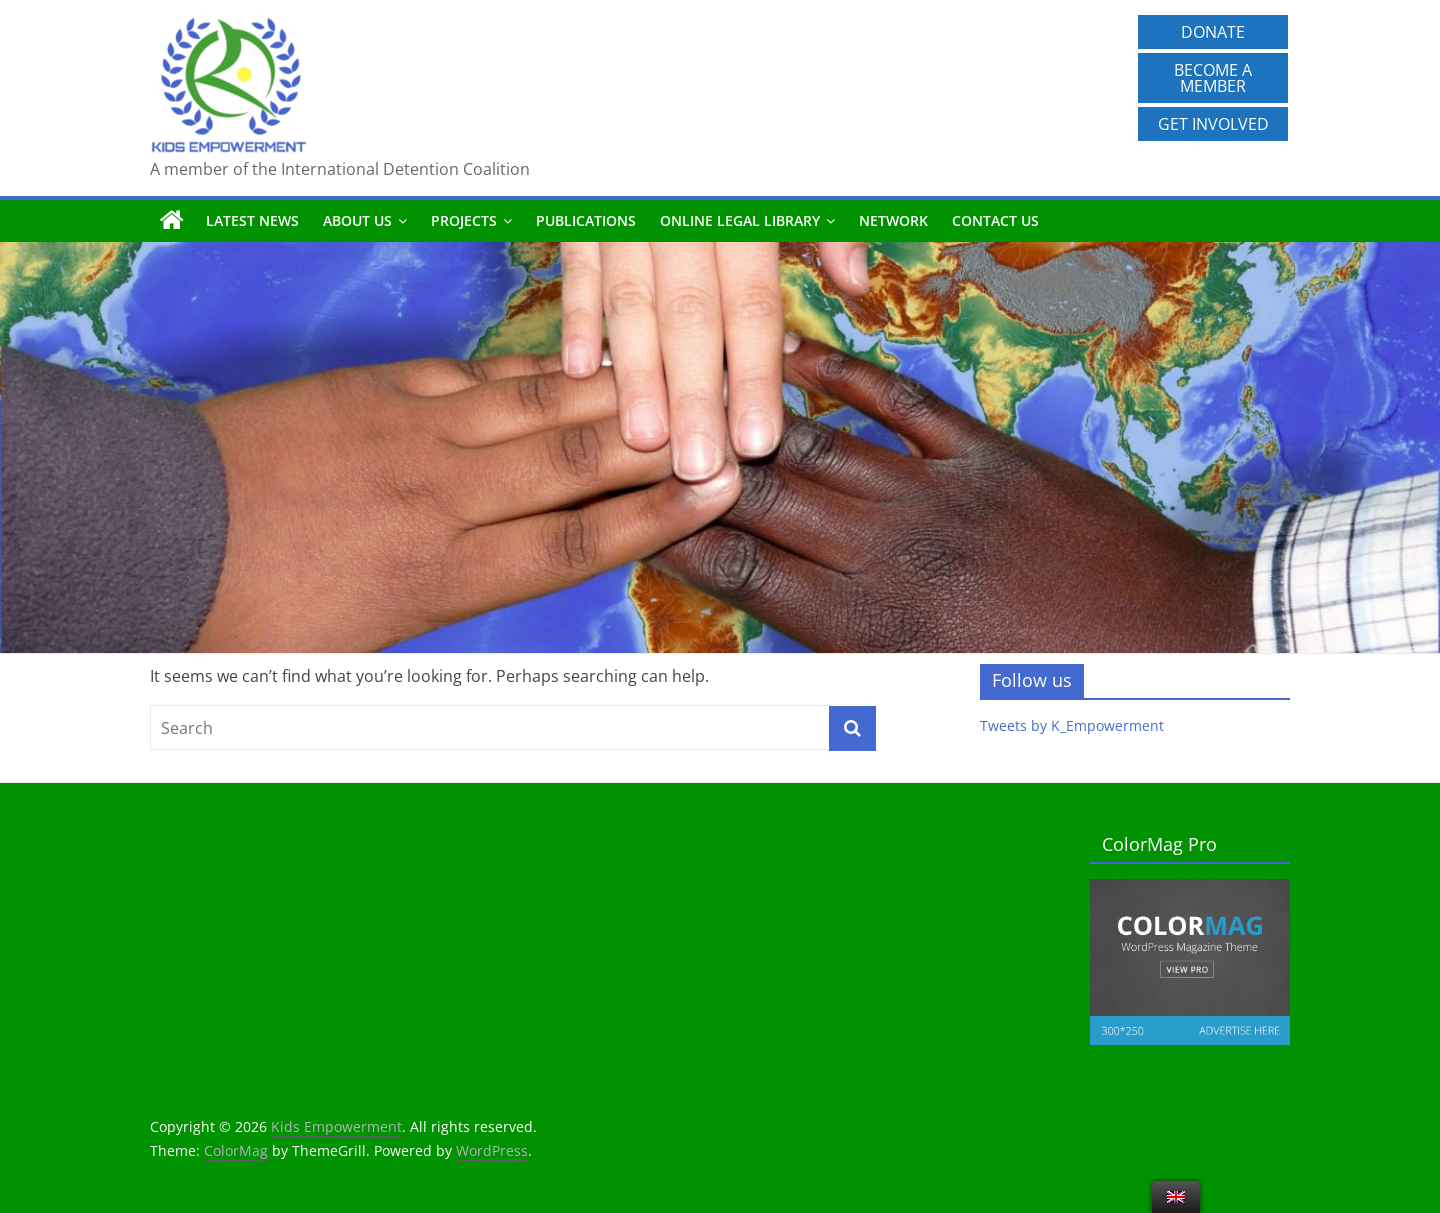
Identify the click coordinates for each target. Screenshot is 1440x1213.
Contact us (995, 220)
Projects (464, 220)
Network (893, 220)
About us (357, 220)
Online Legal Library (740, 220)
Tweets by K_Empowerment (1072, 725)
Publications (586, 220)
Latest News (252, 220)
